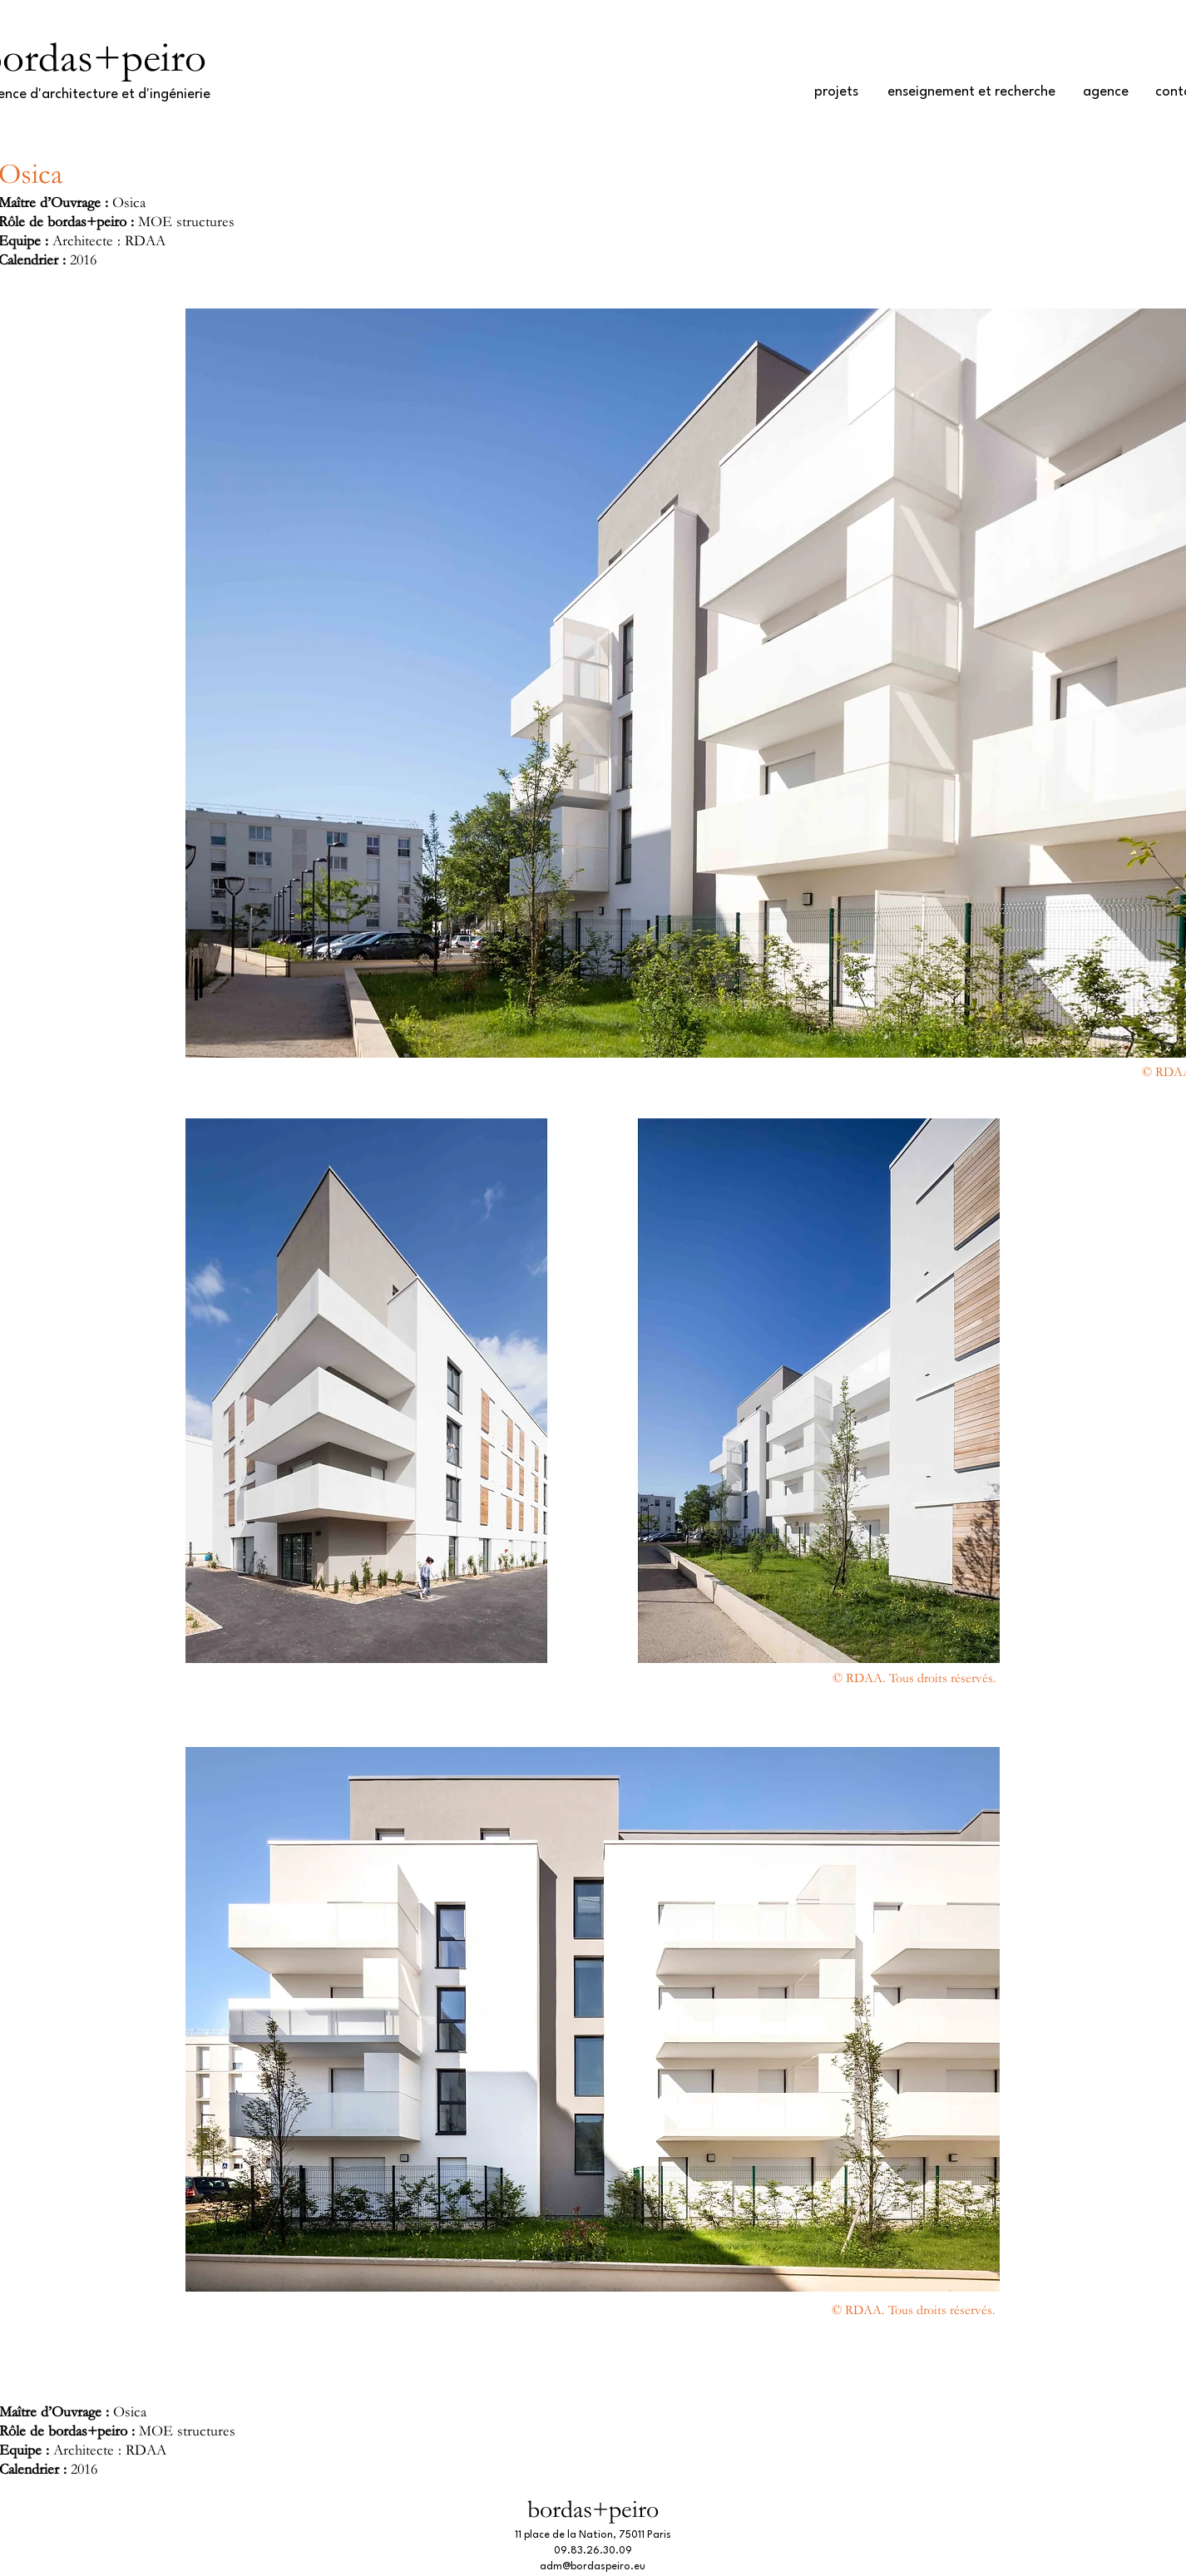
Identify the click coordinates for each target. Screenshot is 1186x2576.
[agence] (1106, 92)
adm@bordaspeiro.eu (592, 2567)
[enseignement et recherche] (971, 92)
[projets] (836, 92)
